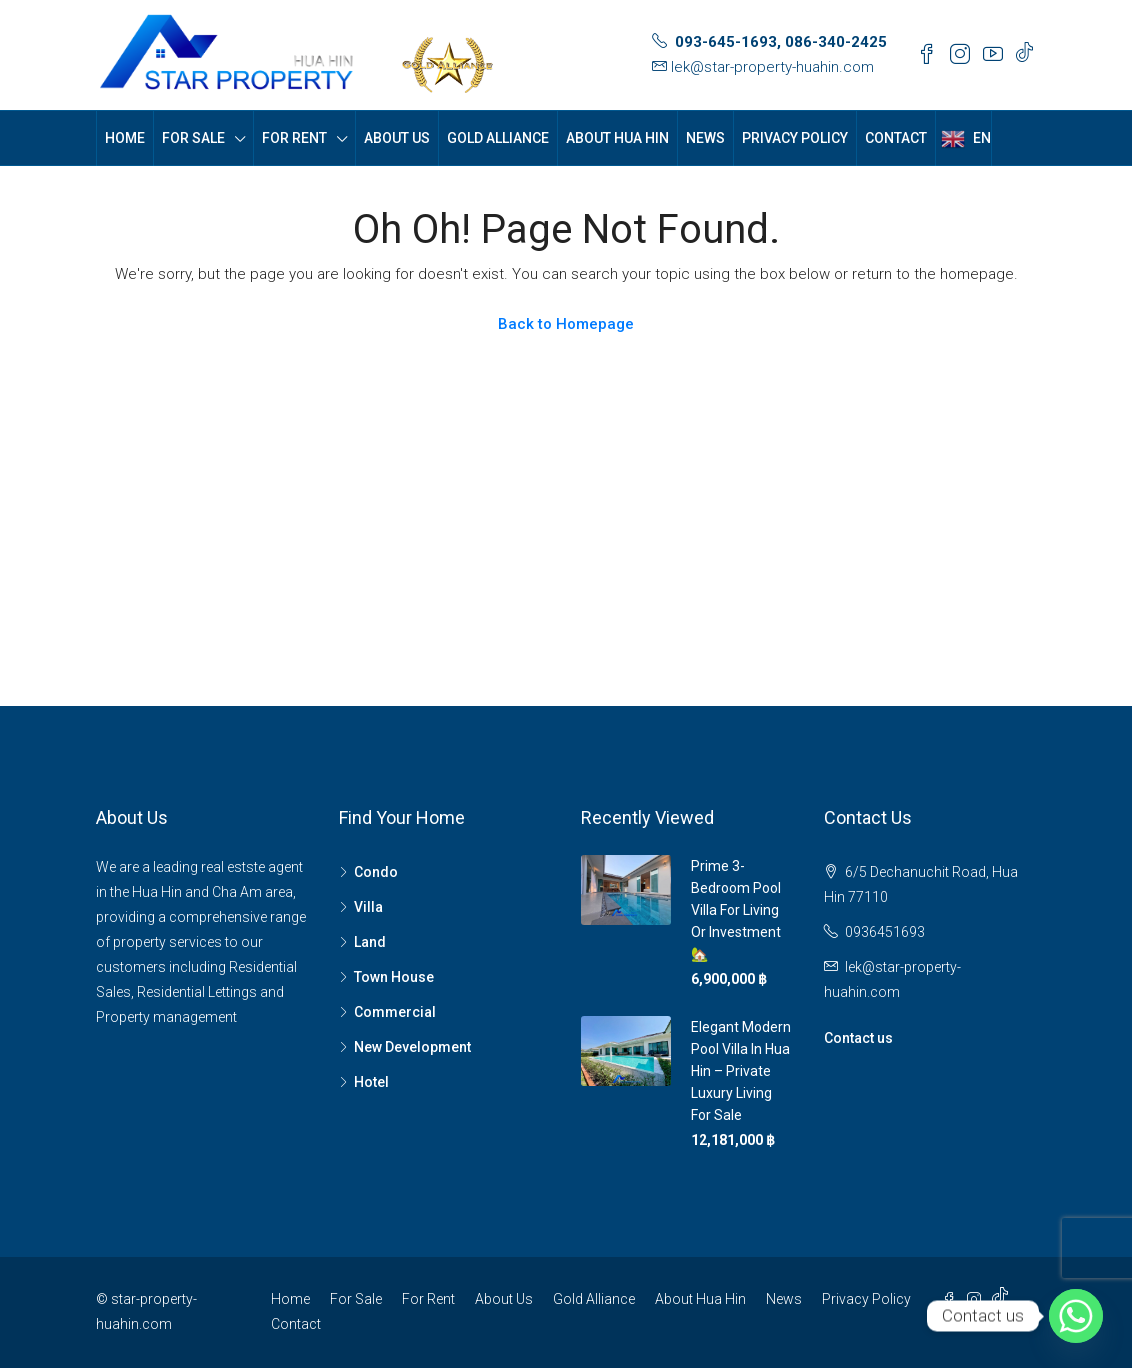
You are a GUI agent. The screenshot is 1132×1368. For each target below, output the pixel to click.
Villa (368, 907)
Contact (896, 138)
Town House (394, 977)
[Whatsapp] (1076, 1316)
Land (370, 942)
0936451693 (885, 932)
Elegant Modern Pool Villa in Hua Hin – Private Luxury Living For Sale (741, 1071)
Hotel (371, 1082)
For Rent (294, 138)
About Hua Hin (617, 138)
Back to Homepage (566, 324)
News (705, 138)
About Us (397, 138)
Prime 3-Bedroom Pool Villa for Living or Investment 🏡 (736, 910)
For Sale (193, 138)
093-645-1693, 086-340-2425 (781, 42)
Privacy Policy (795, 138)
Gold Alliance (498, 138)
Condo (376, 872)
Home (125, 138)
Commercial (395, 1012)
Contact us (858, 1038)
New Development (412, 1047)
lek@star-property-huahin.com (772, 67)
